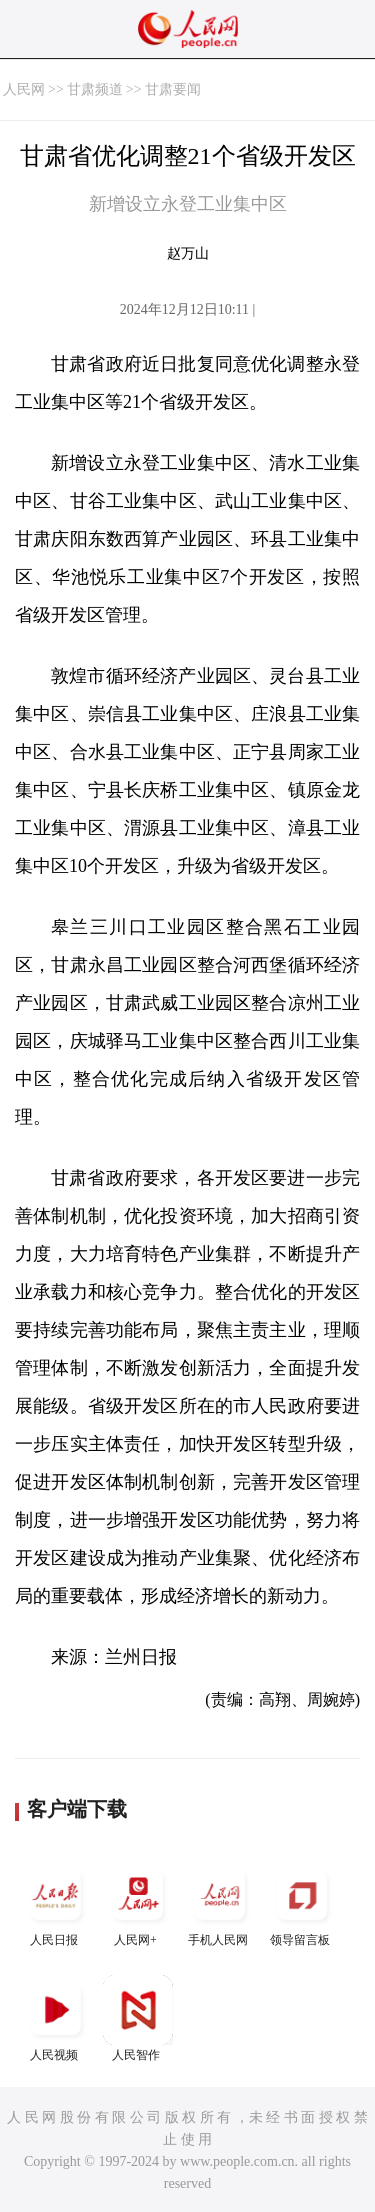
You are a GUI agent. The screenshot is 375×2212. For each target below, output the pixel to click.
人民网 (24, 89)
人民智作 (138, 2018)
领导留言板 (302, 1903)
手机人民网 (220, 1903)
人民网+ (138, 1903)
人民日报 (56, 1903)
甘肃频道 (95, 89)
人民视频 (56, 2018)
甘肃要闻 (173, 89)
